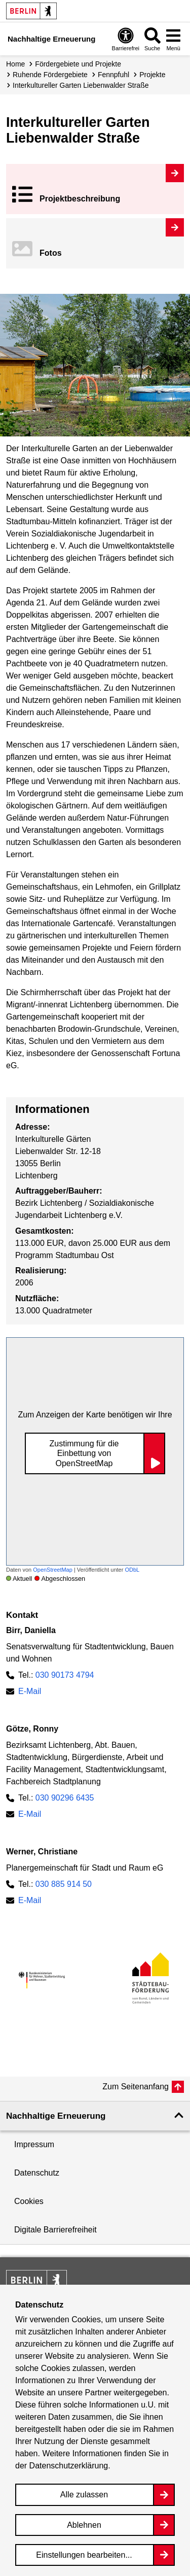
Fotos (51, 253)
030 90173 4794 (64, 1675)
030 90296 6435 (64, 1797)
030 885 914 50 (63, 1884)
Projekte (152, 75)
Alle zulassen (84, 2494)
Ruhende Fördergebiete (50, 75)
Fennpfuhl (113, 75)
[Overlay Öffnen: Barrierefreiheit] (125, 38)
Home (15, 64)
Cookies (29, 2201)
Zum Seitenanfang (135, 2086)
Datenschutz (36, 2172)
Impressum (34, 2144)
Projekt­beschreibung (80, 198)
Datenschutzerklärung (68, 2465)
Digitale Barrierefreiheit (55, 2229)
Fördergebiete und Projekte (78, 64)
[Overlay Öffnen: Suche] (152, 38)
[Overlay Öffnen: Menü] (173, 38)
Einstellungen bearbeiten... (84, 2555)
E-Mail (29, 1691)
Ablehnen (84, 2525)
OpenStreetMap (52, 1570)
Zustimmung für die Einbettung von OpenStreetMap (84, 1453)
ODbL (132, 1570)
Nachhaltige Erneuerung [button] (55, 2116)
